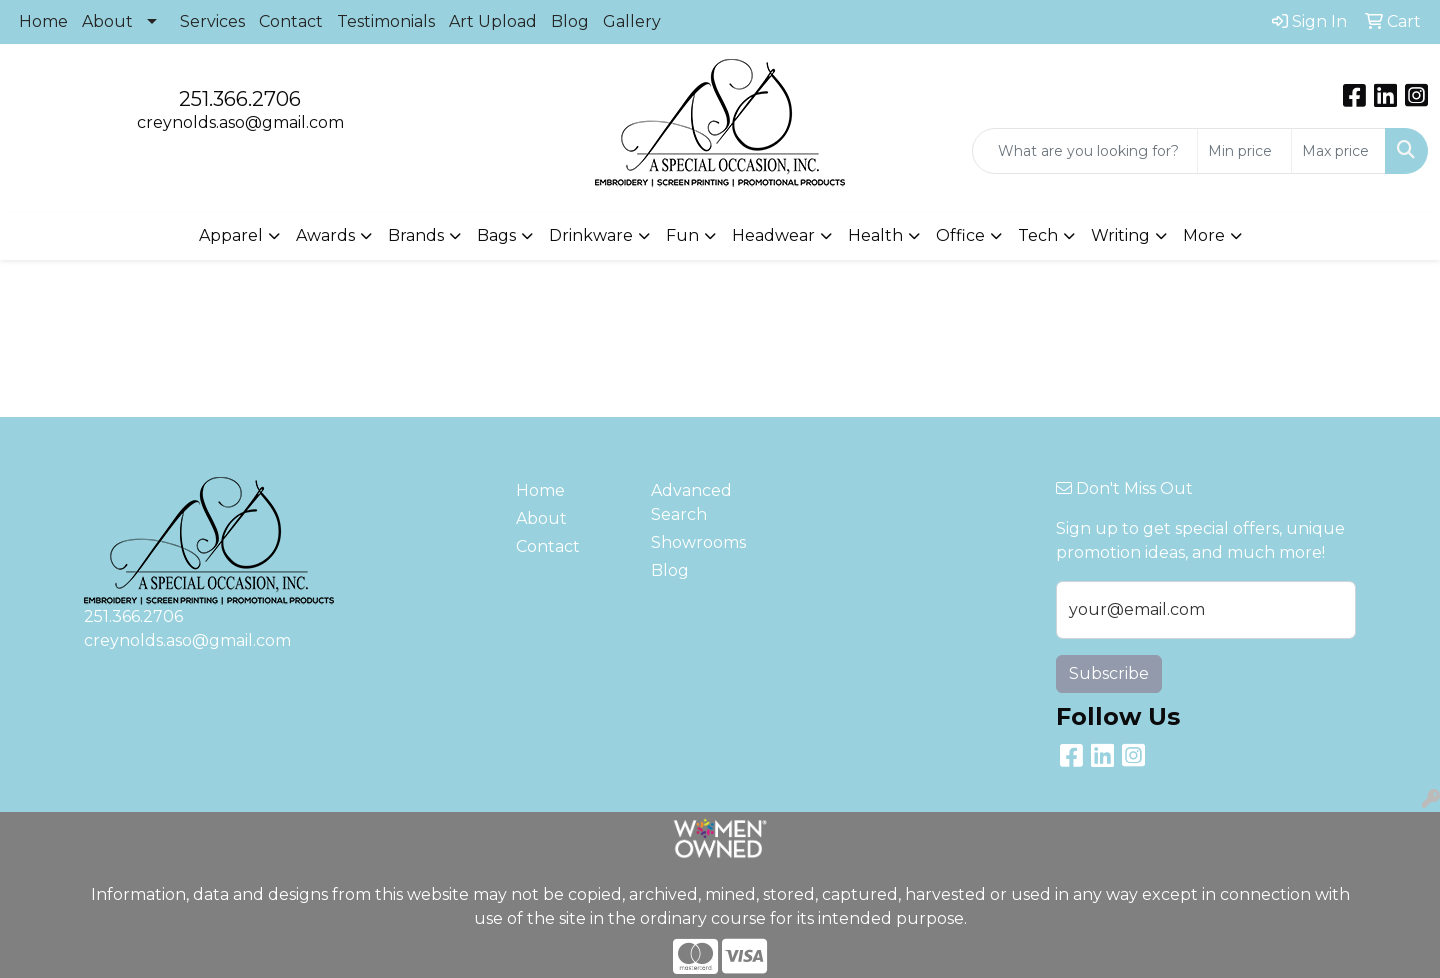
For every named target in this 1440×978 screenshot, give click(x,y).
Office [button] (960, 235)
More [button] (1204, 235)
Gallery (632, 21)
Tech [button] (1038, 235)
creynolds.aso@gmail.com (240, 122)
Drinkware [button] (591, 235)
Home (43, 21)
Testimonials (386, 21)
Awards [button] (325, 235)
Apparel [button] (231, 235)
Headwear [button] (773, 235)
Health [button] (875, 235)
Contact (291, 21)
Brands (416, 235)
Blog (570, 21)
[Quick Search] (1085, 151)
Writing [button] (1120, 235)
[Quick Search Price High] (1338, 151)
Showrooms (698, 542)
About (107, 21)
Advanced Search (691, 502)
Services (212, 21)
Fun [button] (682, 235)
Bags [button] (496, 235)
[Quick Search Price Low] (1244, 151)
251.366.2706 (240, 99)
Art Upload (493, 21)
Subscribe (1109, 673)
